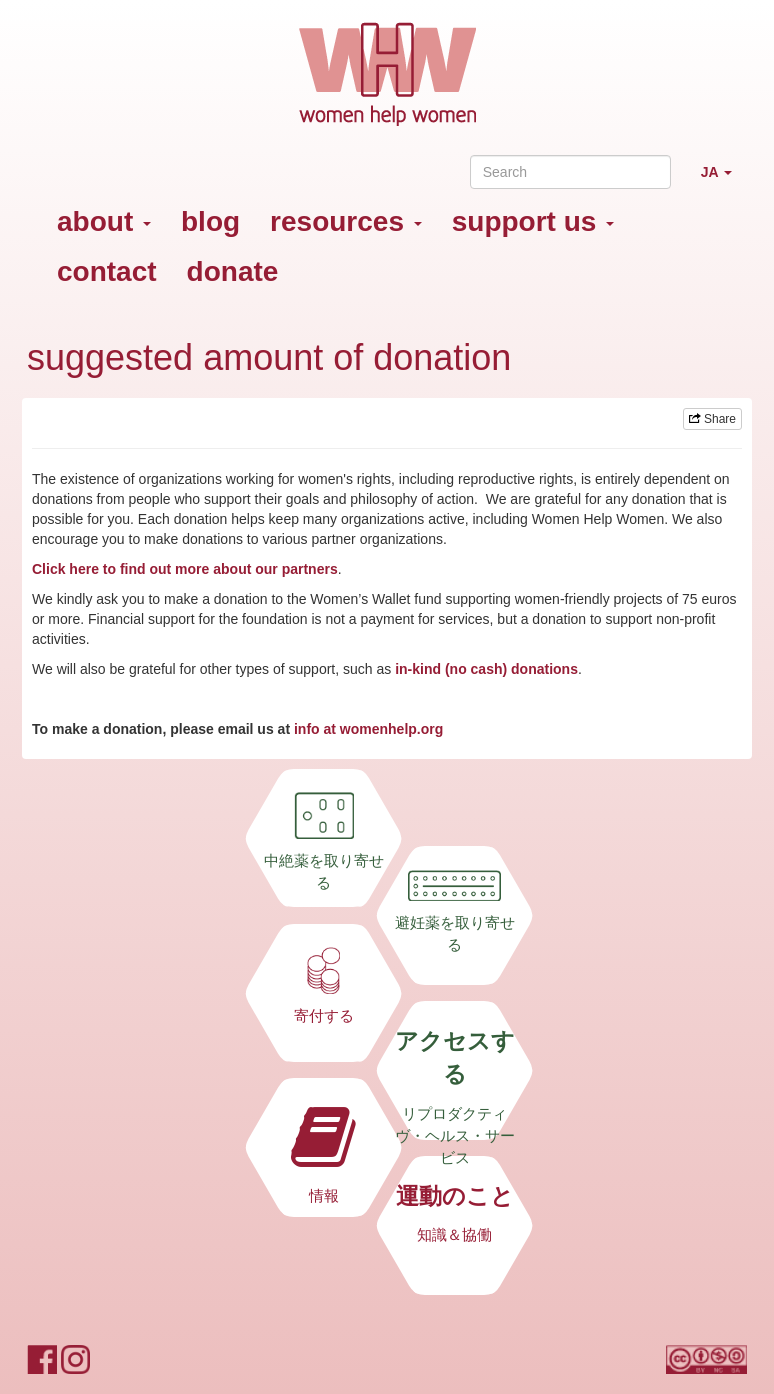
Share (712, 419)
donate (233, 271)
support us (533, 221)
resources (346, 221)
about (104, 221)
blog (210, 221)
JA (724, 180)
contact (107, 271)
